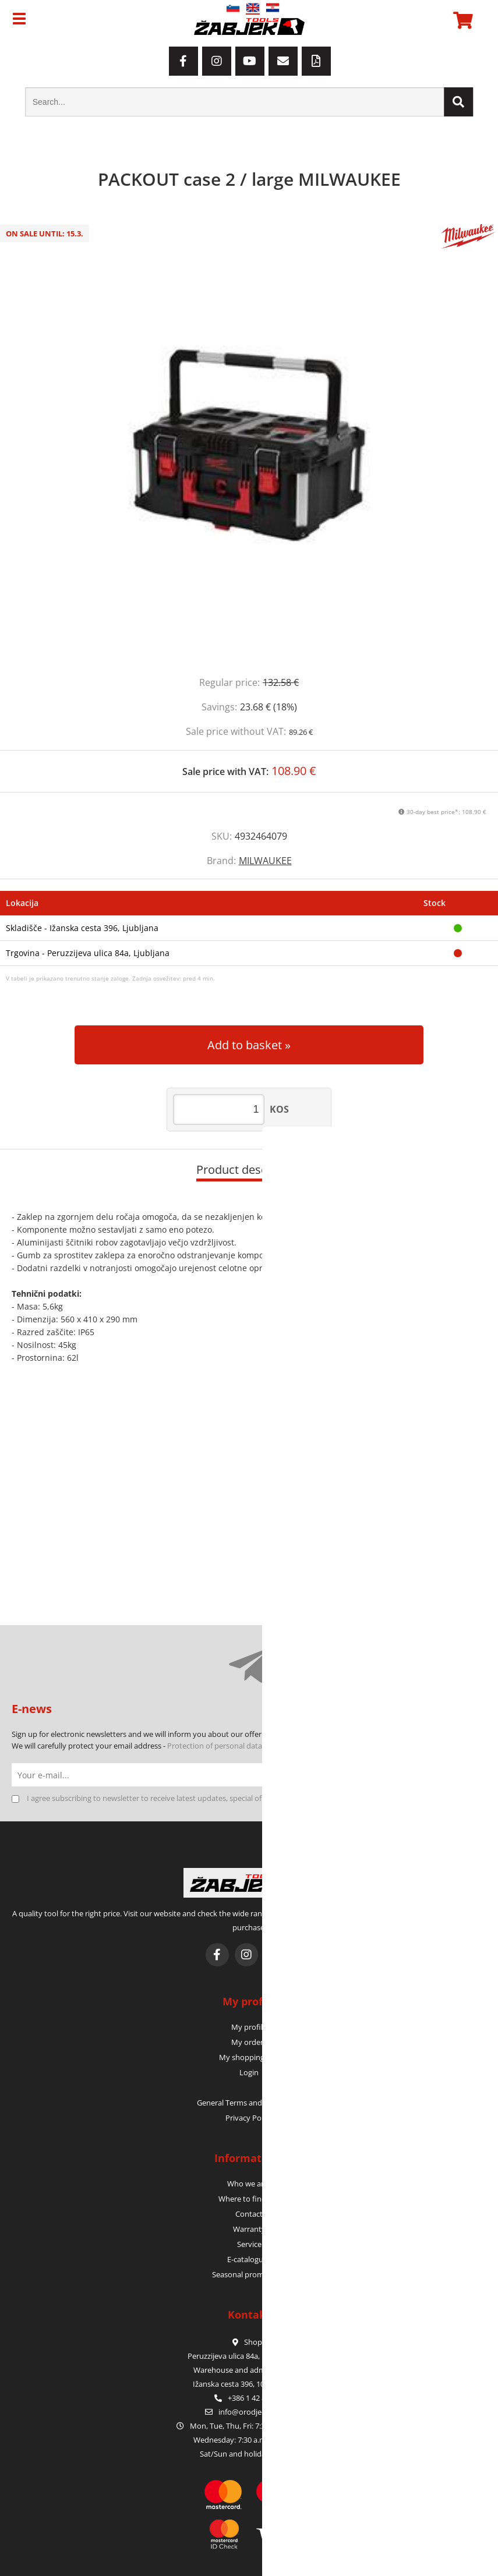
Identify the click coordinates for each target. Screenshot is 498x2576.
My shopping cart (249, 2057)
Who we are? (249, 2183)
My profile (249, 2027)
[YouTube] (249, 61)
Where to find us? (249, 2198)
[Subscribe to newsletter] (474, 1774)
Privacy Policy (249, 2118)
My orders (249, 2042)
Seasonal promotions (249, 2274)
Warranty (249, 2229)
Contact (249, 2214)
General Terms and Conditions (249, 2102)
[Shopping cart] (461, 20)
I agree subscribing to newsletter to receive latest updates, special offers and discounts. (177, 1798)
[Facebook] (183, 61)
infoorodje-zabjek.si (255, 2412)
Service (249, 2244)
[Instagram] (216, 61)
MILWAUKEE (265, 860)
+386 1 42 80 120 (249, 2398)
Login (249, 2072)
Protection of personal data (214, 1745)
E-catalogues (249, 2259)
